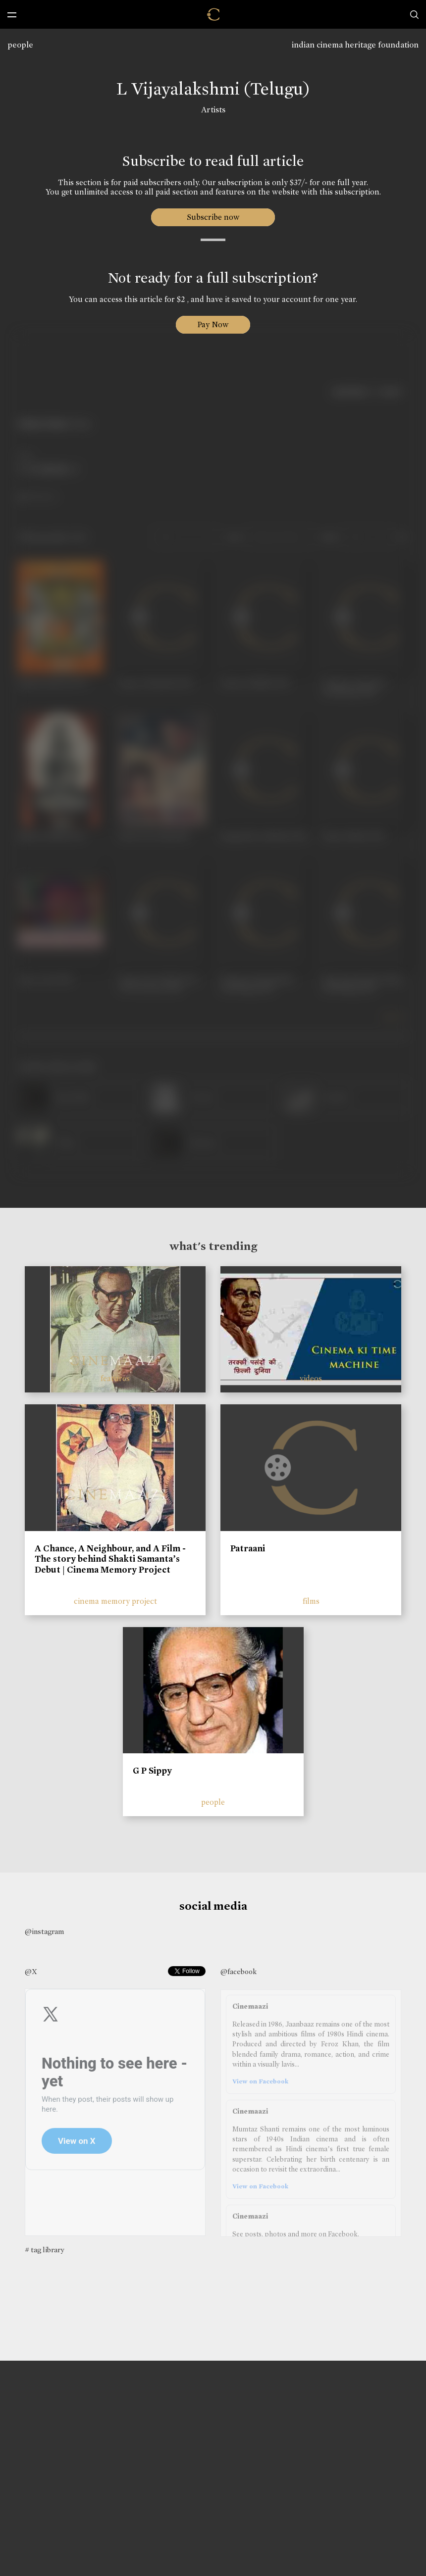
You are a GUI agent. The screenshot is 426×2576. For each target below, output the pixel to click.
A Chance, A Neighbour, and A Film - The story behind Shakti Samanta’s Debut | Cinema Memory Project (110, 1559)
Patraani (247, 1548)
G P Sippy (152, 1770)
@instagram (44, 1931)
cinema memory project (115, 1601)
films (311, 1601)
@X (31, 1971)
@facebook (238, 1971)
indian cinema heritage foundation (355, 45)
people (20, 45)
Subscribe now (213, 217)
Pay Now (213, 324)
